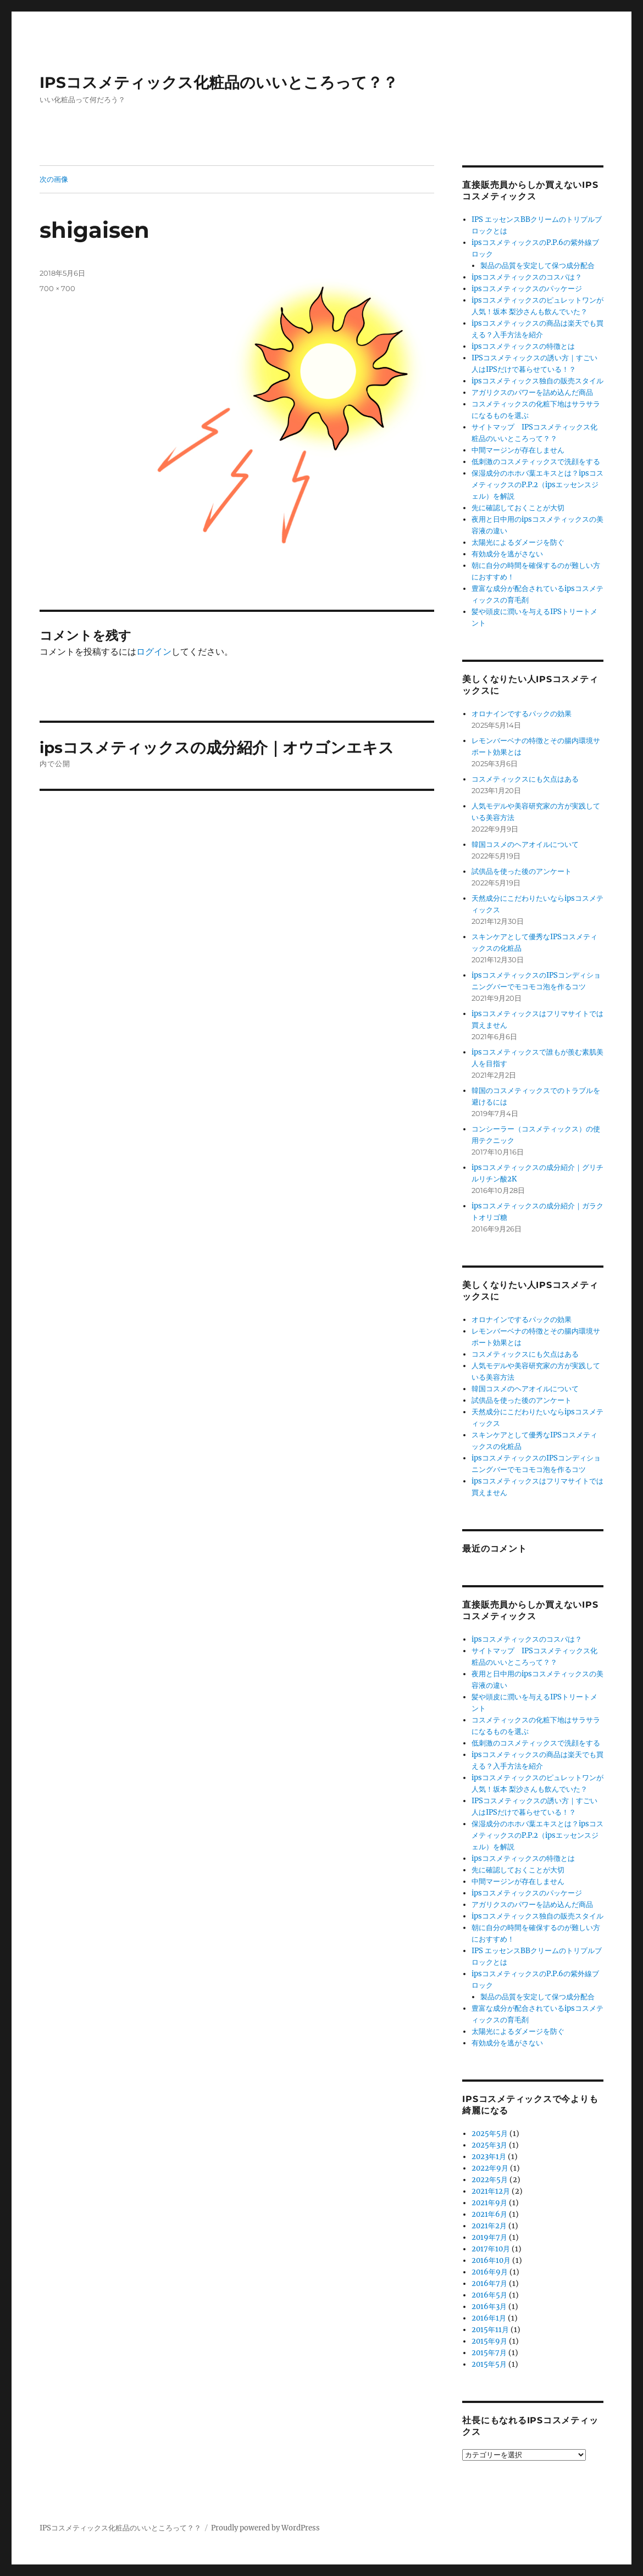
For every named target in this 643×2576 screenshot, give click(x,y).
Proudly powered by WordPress (265, 2528)
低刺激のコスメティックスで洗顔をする (536, 461)
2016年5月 (489, 2295)
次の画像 (54, 179)
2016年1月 (489, 2318)
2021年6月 (489, 2214)
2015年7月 (489, 2352)
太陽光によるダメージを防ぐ (518, 542)
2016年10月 (491, 2260)
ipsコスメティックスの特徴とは (523, 346)
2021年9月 (489, 2202)
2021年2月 (489, 2226)
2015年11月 (490, 2329)
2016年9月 (490, 2272)
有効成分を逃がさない (507, 554)
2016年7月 (489, 2283)
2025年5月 (490, 2133)
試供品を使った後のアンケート (522, 871)
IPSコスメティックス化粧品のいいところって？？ (219, 82)
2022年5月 (490, 2179)
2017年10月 (491, 2249)
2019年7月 (489, 2237)
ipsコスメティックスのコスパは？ (527, 277)
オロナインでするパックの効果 (522, 713)
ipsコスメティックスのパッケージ (527, 288)
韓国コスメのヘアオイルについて (525, 844)
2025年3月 (489, 2145)
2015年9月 (489, 2341)
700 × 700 (57, 288)
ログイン (153, 651)
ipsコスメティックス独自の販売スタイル (537, 381)
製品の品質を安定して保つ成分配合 (537, 265)
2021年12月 (491, 2191)
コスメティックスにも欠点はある (525, 779)
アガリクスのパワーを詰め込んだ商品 (532, 392)
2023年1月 (489, 2156)
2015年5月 (489, 2364)
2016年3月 (489, 2306)
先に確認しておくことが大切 (518, 507)
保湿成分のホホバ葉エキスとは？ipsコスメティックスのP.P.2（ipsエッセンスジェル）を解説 (537, 485)
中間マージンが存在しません (518, 450)
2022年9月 (490, 2168)
